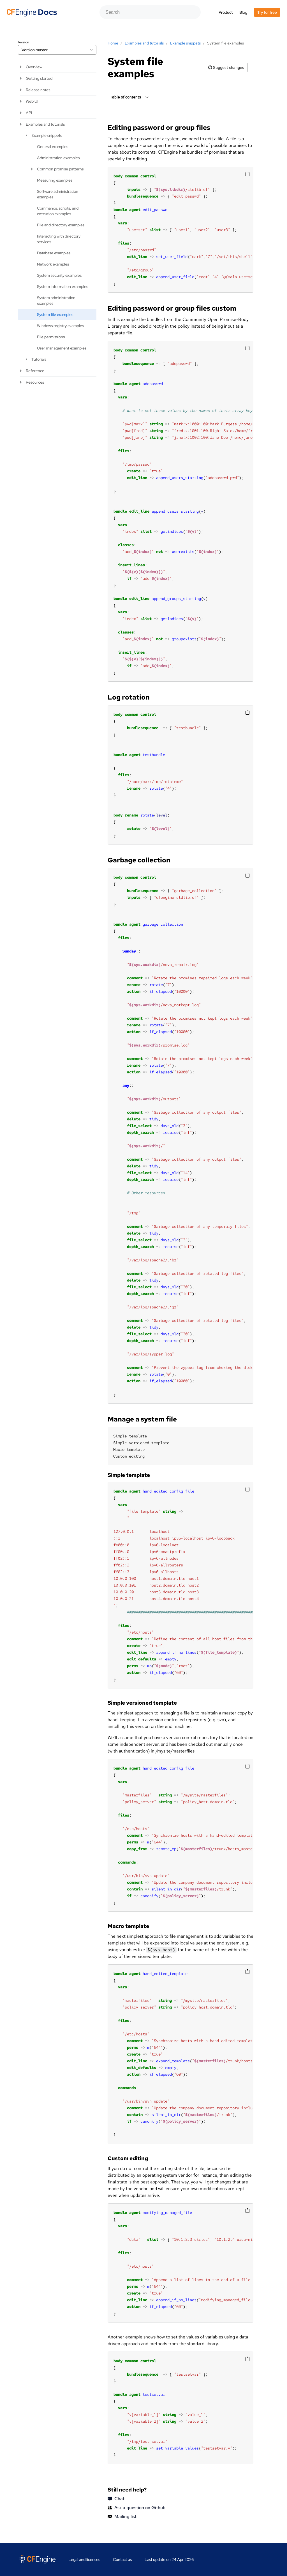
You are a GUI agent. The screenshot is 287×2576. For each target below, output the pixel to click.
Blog (243, 12)
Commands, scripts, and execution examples (57, 211)
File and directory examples (60, 224)
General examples (52, 146)
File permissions (51, 336)
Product (226, 12)
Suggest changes (226, 67)
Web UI (32, 101)
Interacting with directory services (58, 239)
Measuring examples (54, 180)
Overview (34, 66)
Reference (35, 370)
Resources (35, 382)
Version (23, 42)
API (29, 112)
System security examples (59, 275)
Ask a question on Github (137, 2507)
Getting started (39, 78)
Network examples (53, 264)
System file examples (55, 314)
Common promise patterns (60, 169)
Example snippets (46, 135)
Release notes (38, 89)
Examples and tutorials (45, 124)
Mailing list (122, 2516)
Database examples (53, 252)
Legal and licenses (84, 2559)
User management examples (61, 348)
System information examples (62, 286)
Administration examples (58, 157)
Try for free (267, 12)
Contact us (122, 2559)
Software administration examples (57, 194)
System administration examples (56, 300)
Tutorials (38, 359)
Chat (116, 2498)
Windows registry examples (60, 325)
